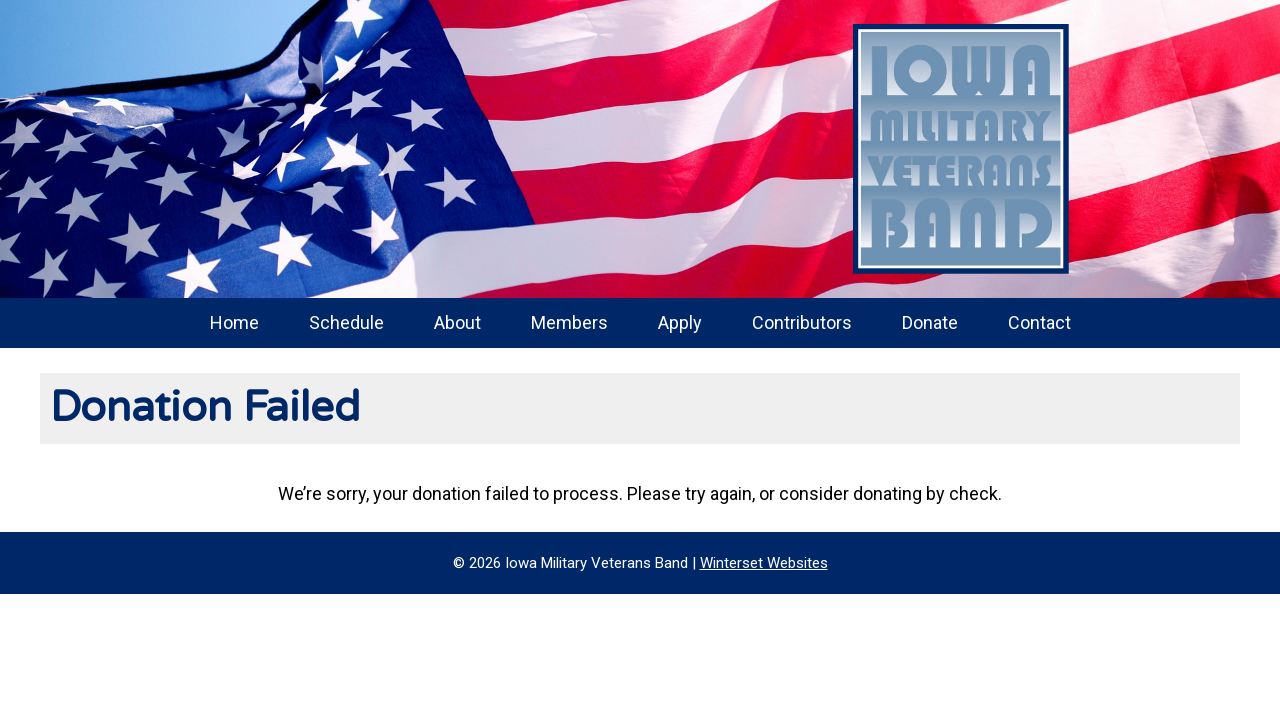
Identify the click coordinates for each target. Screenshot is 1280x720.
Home (234, 322)
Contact (1039, 322)
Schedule (346, 322)
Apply (680, 322)
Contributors (802, 322)
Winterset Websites (764, 563)
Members (569, 322)
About (457, 322)
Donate (930, 322)
